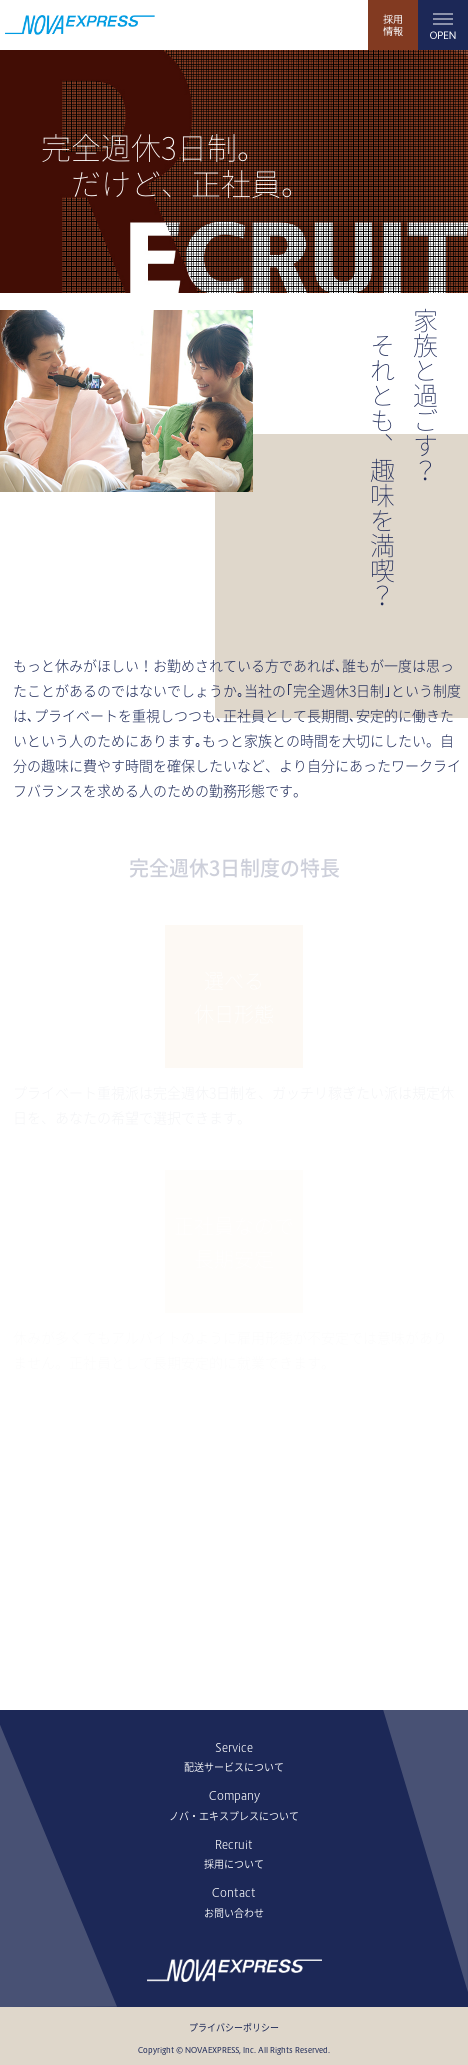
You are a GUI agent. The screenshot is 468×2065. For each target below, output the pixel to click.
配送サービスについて (234, 1767)
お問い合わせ (234, 1913)
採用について (234, 1864)
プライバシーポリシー (234, 2028)
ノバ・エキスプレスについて (234, 1816)
